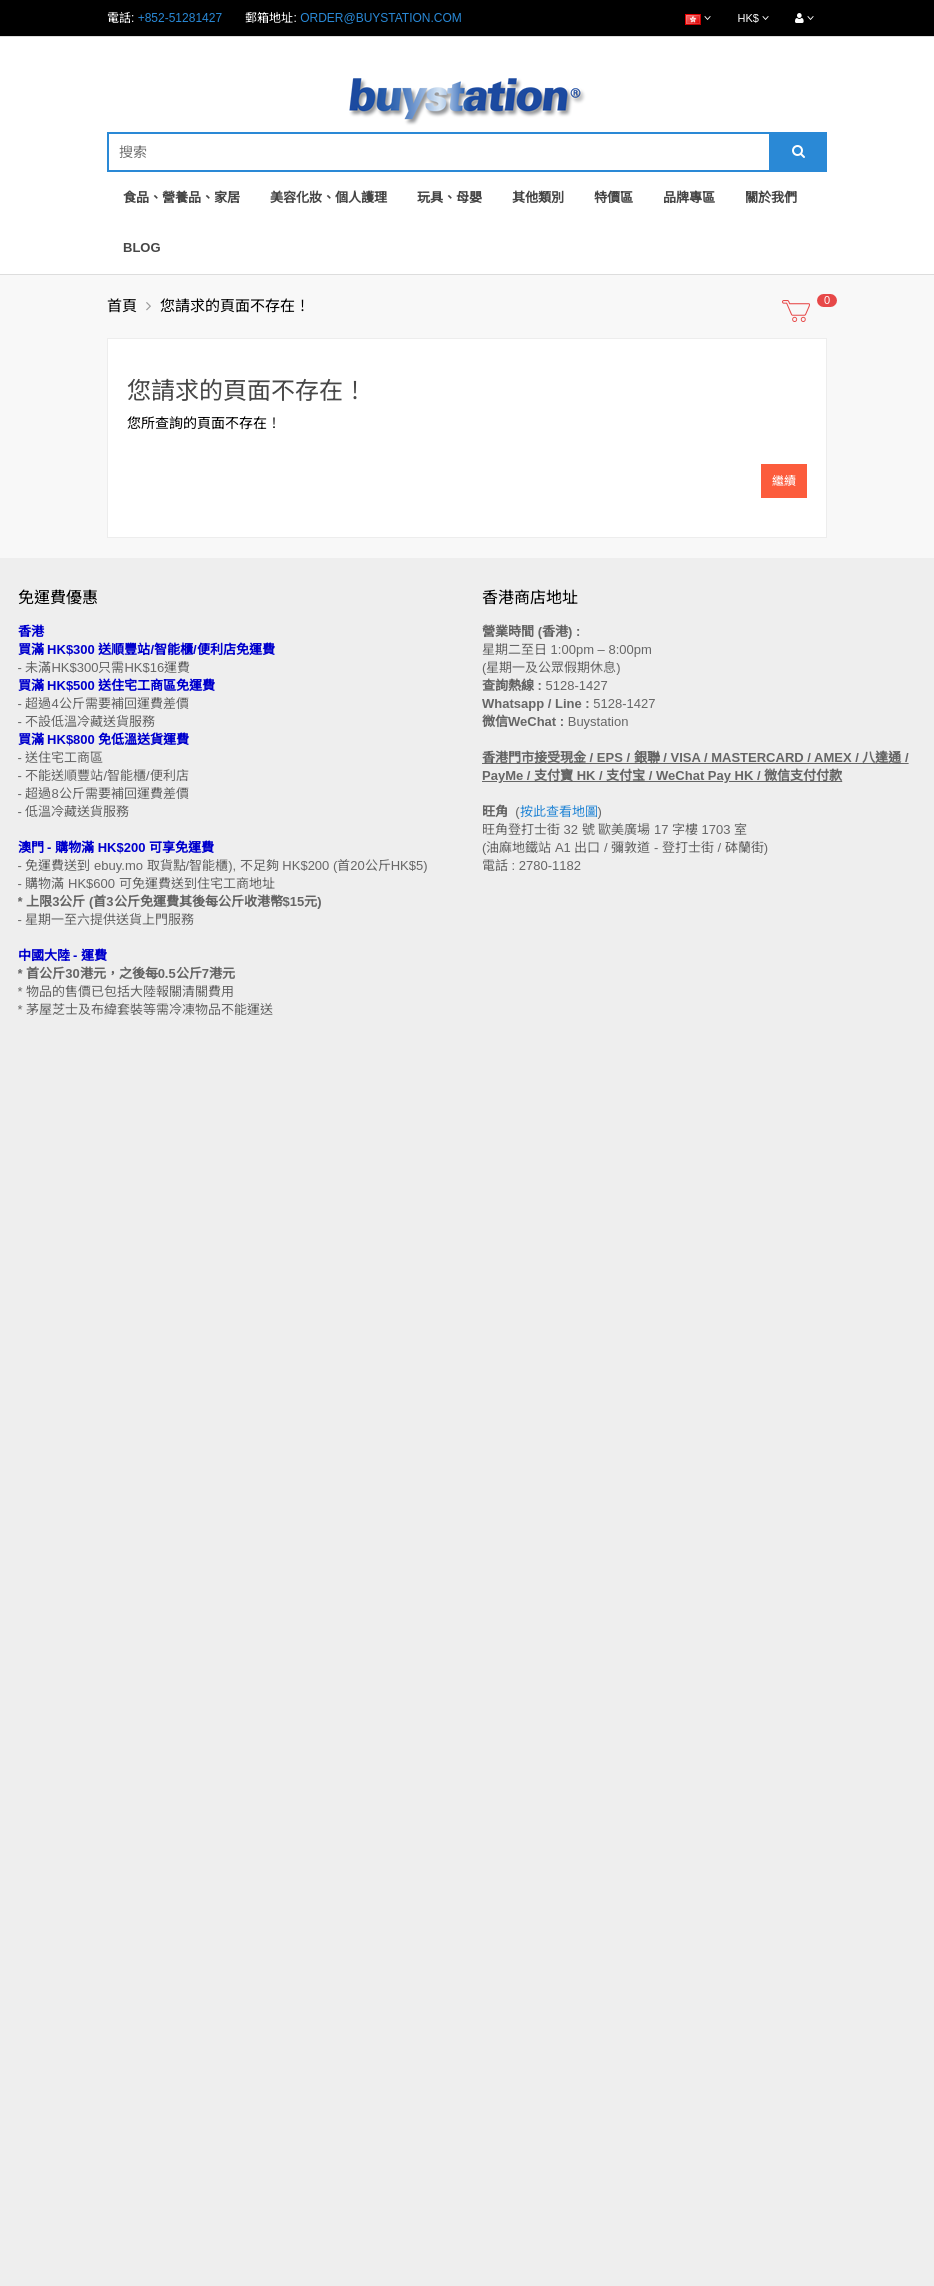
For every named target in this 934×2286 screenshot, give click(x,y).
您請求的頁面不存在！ (235, 305)
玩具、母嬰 (449, 197)
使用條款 (42, 1894)
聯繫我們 (506, 1723)
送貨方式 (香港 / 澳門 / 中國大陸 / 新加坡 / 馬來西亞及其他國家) (187, 1799)
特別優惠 (42, 2021)
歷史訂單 (506, 2021)
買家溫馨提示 (54, 1742)
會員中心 (506, 2002)
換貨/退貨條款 (55, 1856)
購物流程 (42, 1761)
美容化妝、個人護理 (328, 197)
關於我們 (771, 197)
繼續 (784, 481)
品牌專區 (689, 197)
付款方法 (42, 1818)
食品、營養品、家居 (181, 197)
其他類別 (538, 197)
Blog (142, 247)
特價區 (613, 197)
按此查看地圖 (559, 811)
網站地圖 (506, 1742)
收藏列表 (506, 2040)
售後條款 (42, 1723)
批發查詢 (42, 1837)
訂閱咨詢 (506, 2059)
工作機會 (42, 1913)
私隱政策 (42, 1875)
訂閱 (99, 1577)
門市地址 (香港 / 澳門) (76, 1780)
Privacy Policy (540, 2275)
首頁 (122, 305)
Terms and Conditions (417, 2275)
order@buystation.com (381, 18)
